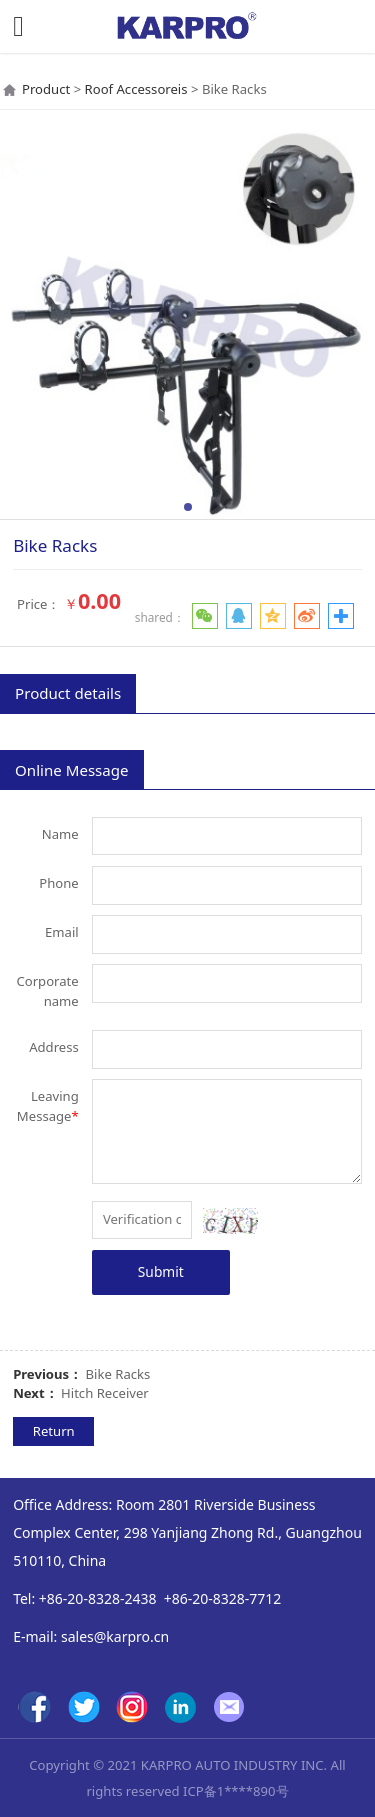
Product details (68, 693)
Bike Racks (118, 1374)
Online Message (71, 770)
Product (46, 89)
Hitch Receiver (105, 1393)
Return (54, 1431)
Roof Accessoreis (136, 89)
